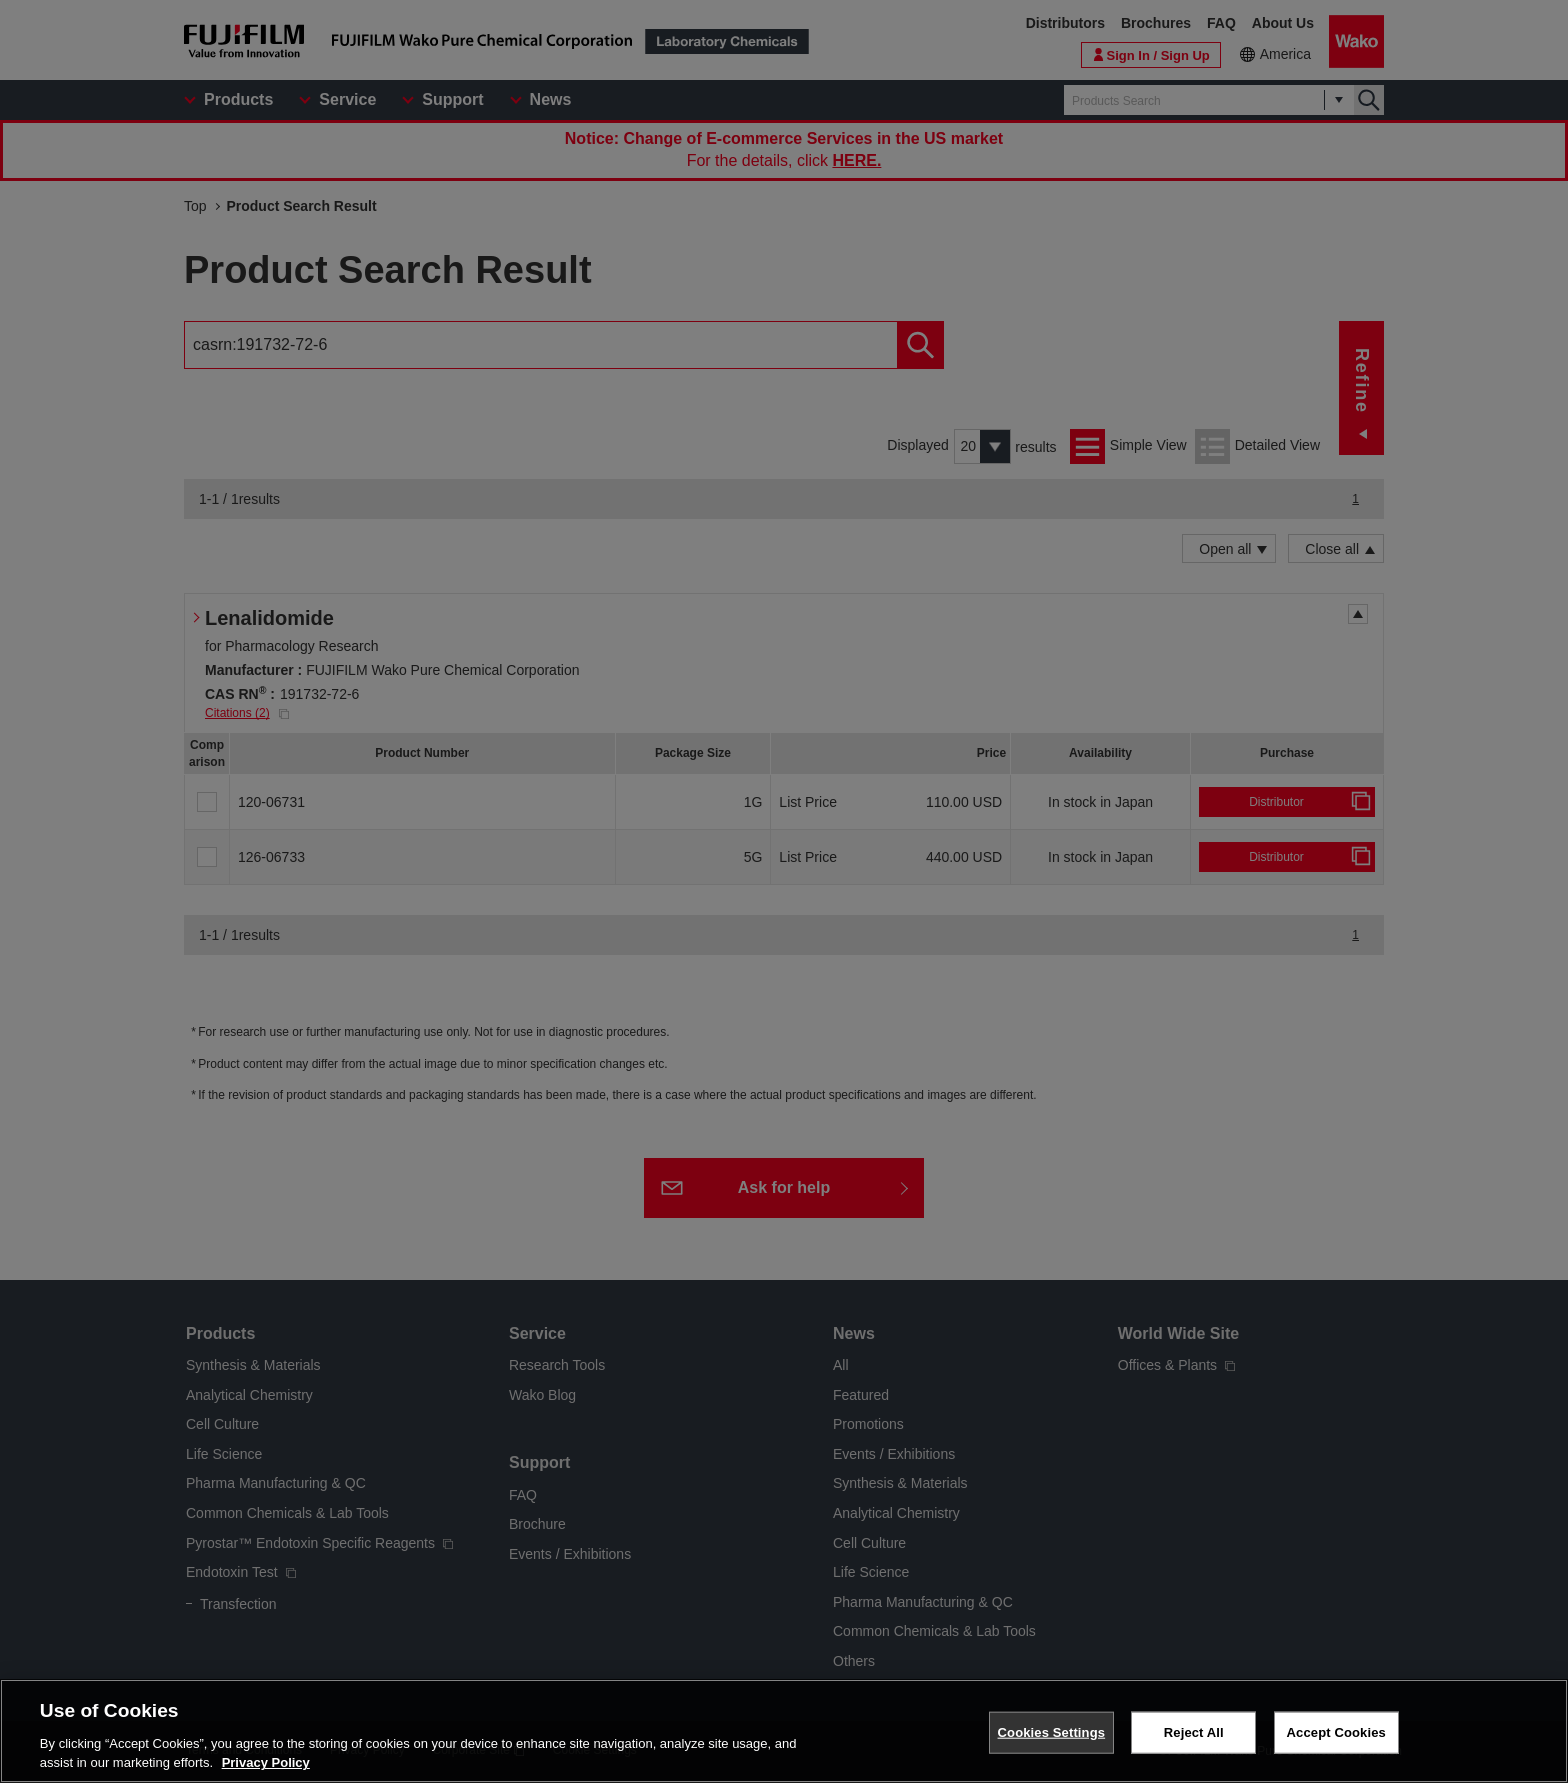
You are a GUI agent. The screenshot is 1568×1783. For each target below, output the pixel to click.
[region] (784, 1731)
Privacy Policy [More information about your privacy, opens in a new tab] (266, 1762)
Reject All (1194, 1732)
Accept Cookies (1336, 1732)
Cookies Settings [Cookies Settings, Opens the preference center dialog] (1052, 1732)
